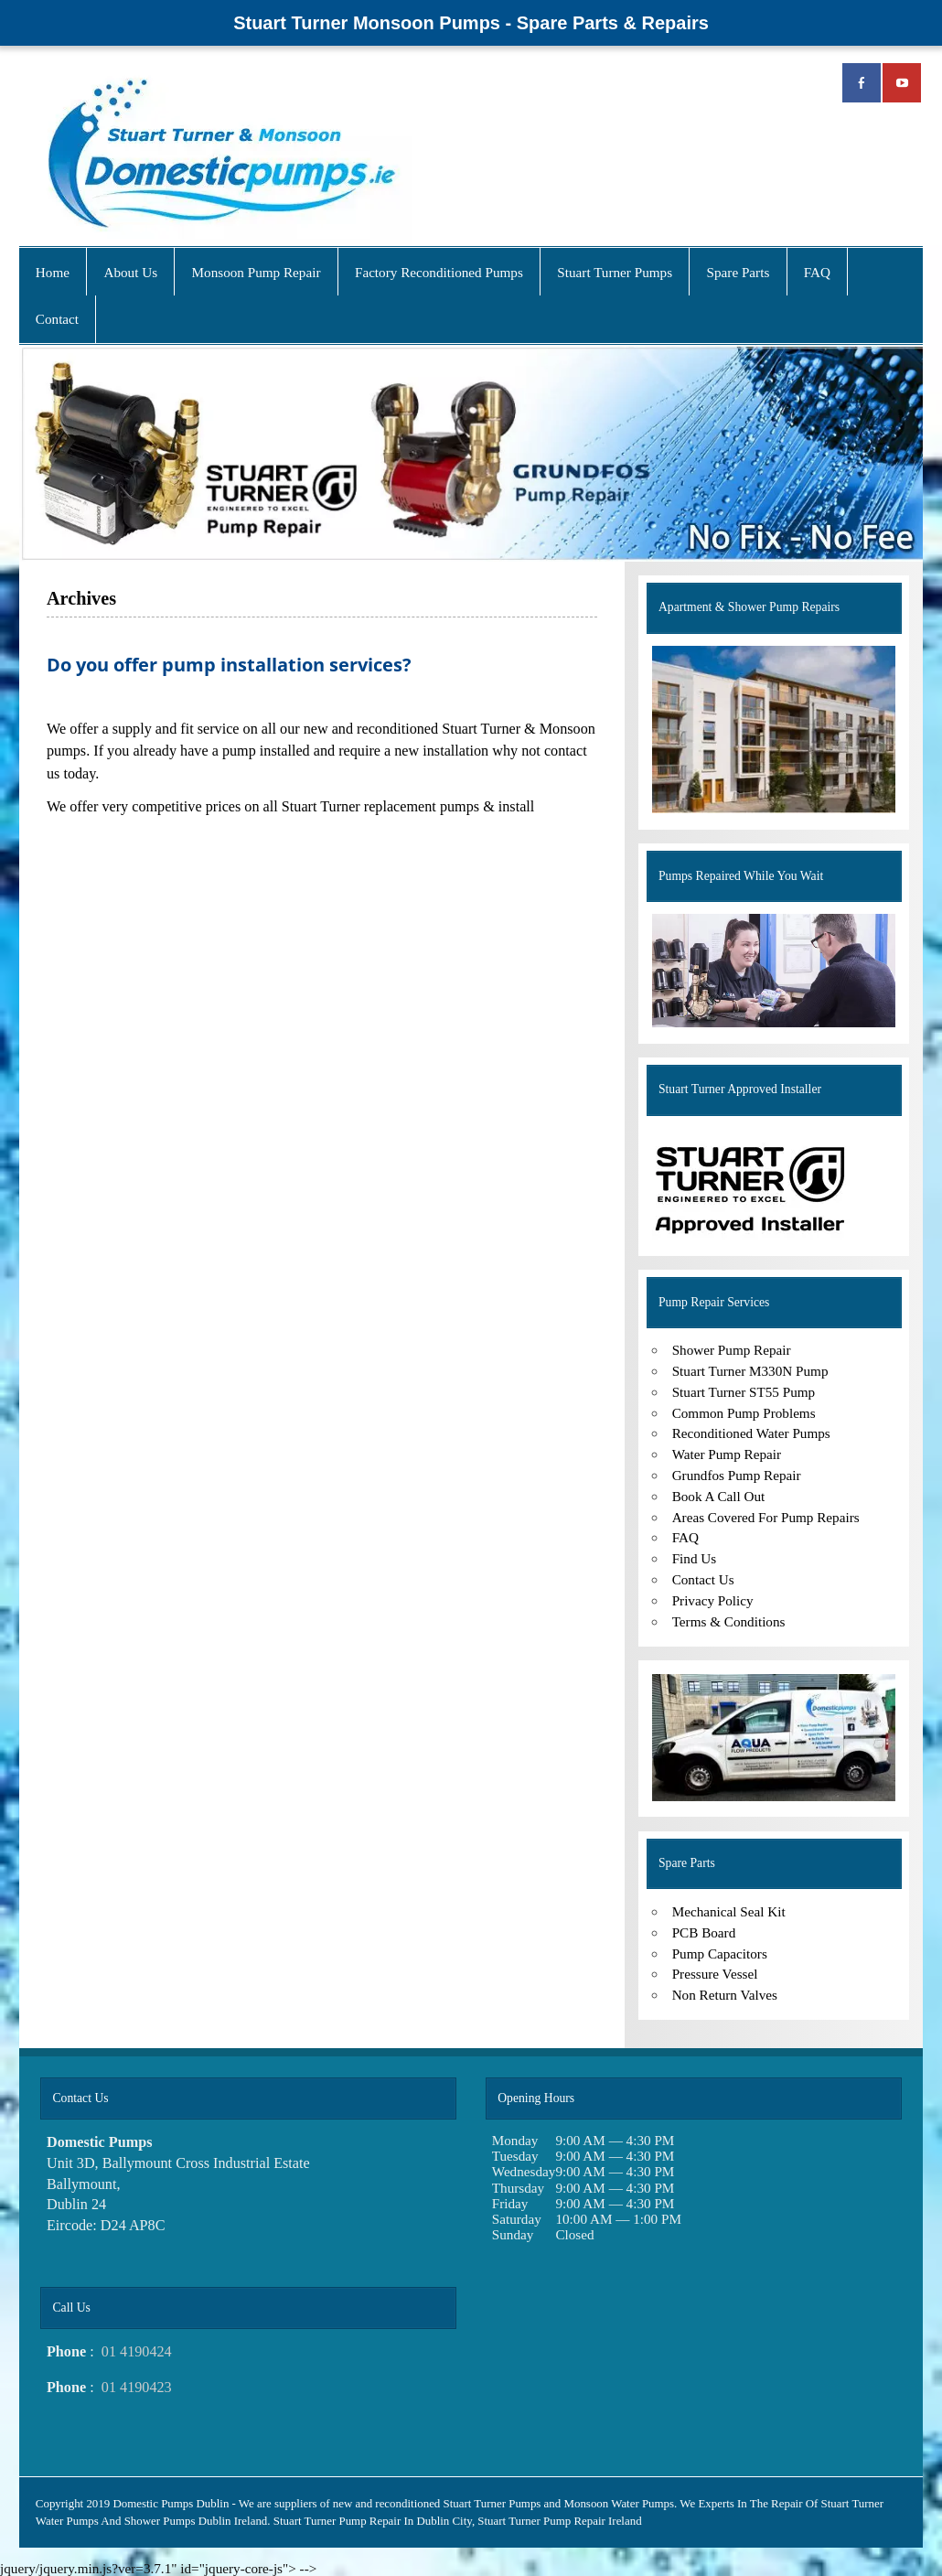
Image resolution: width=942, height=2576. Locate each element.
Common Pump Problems (744, 1413)
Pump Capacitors (719, 1953)
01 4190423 (137, 2387)
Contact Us (703, 1579)
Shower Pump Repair (731, 1350)
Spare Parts (738, 272)
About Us (130, 272)
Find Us (694, 1558)
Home (53, 272)
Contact (57, 319)
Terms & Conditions (729, 1621)
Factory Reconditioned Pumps (439, 272)
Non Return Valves (724, 1994)
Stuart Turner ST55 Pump (744, 1392)
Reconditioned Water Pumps (751, 1433)
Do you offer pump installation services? (229, 664)
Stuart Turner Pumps (614, 272)
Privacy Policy (713, 1600)
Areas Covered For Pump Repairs (766, 1517)
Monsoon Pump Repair (256, 272)
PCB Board (704, 1932)
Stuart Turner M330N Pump (750, 1371)
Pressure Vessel (715, 1973)
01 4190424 (137, 2352)
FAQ (817, 272)
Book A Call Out (718, 1496)
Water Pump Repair (726, 1454)
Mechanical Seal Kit (729, 1911)
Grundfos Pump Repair (736, 1475)
